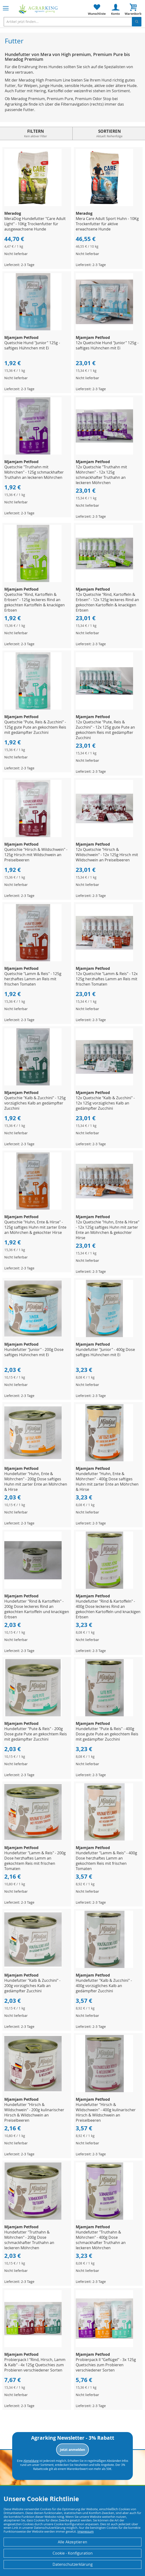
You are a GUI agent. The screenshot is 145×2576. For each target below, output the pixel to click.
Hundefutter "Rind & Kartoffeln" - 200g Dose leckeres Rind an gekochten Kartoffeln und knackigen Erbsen (36, 1609)
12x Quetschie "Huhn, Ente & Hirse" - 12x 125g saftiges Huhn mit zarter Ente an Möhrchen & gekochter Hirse (107, 1229)
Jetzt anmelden (72, 2449)
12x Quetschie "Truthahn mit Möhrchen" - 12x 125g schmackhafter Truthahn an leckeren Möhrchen (101, 474)
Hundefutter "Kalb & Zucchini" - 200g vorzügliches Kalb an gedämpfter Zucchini (32, 1985)
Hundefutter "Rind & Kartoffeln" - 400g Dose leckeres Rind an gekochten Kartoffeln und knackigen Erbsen (108, 1609)
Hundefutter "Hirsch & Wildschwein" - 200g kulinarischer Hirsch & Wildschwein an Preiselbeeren (34, 2112)
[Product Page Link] (33, 205)
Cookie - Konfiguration (73, 2553)
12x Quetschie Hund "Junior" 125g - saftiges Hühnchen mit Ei (107, 345)
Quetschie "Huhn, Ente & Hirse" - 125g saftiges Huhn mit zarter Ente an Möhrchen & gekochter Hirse (35, 1227)
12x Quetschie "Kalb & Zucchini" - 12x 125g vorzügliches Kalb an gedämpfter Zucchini (105, 1103)
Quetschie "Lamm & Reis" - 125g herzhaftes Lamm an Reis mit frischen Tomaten (32, 979)
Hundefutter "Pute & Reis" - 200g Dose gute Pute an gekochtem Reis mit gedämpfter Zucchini (35, 1734)
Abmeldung (31, 2461)
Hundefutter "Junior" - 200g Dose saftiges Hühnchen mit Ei (34, 1352)
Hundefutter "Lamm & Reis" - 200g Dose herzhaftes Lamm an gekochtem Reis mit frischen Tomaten (35, 1860)
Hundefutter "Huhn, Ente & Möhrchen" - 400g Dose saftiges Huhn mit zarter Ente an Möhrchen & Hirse (107, 1481)
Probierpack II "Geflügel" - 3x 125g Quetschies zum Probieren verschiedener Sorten (106, 2365)
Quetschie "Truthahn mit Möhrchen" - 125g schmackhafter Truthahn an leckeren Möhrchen (34, 472)
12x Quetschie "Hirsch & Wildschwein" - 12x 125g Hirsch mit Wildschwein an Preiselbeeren (107, 855)
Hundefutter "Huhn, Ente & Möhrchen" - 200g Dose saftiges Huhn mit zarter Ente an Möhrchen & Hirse (35, 1481)
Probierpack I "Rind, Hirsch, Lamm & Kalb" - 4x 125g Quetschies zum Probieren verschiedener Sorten (34, 2365)
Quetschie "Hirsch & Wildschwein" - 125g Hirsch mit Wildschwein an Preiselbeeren (35, 855)
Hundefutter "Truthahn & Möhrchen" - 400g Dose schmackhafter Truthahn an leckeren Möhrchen (101, 2239)
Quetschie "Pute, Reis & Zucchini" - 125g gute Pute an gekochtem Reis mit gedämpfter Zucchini (35, 727)
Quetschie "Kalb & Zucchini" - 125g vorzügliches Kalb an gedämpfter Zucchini (35, 1103)
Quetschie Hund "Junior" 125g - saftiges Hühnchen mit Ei (32, 345)
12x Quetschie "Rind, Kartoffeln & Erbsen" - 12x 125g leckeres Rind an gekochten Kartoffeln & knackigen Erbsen (107, 602)
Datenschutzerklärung (73, 2564)
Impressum (85, 2531)
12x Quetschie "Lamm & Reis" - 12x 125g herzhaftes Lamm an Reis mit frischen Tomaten (107, 979)
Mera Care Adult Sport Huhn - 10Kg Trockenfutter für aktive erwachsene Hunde (107, 224)
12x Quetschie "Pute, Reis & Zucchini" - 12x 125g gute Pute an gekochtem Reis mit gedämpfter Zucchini (105, 729)
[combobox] (72, 21)
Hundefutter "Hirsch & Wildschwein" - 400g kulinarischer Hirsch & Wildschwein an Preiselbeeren (106, 2112)
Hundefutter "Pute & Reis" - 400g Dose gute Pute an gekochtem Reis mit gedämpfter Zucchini (107, 1734)
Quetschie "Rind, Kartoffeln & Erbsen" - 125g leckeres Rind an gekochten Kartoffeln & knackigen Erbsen (34, 602)
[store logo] (38, 9)
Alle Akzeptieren (72, 2542)
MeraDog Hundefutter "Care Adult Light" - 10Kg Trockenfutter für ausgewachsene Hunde (35, 224)
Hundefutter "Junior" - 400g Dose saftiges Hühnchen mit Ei (105, 1352)
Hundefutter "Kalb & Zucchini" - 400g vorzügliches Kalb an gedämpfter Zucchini (104, 1985)
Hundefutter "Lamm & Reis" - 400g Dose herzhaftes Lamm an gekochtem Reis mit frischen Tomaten (106, 1860)
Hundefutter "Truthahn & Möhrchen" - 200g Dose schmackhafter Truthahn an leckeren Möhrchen (29, 2239)
